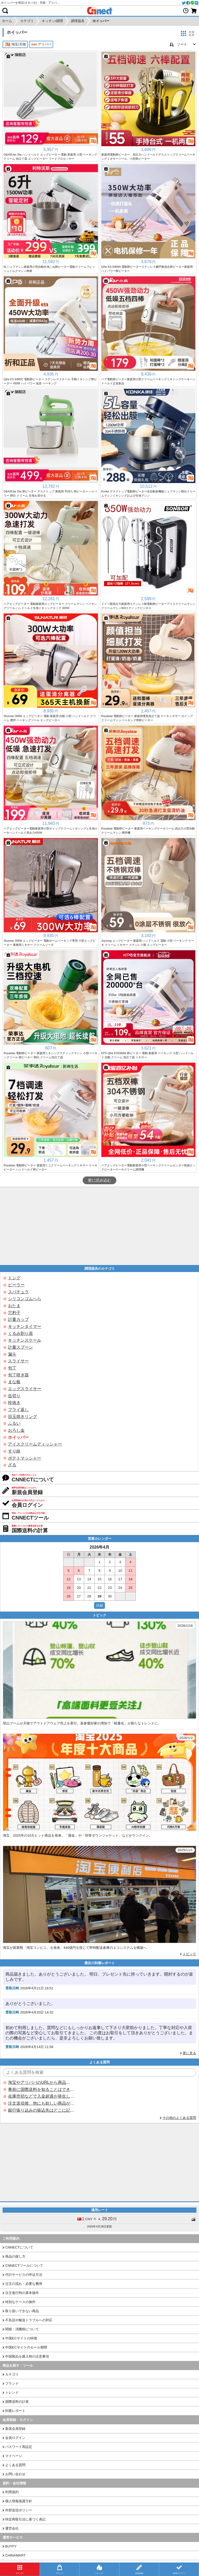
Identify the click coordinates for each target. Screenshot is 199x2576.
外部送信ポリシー (18, 2510)
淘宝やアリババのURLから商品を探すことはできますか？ (41, 2082)
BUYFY (11, 2546)
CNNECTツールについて (24, 2265)
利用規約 (12, 2492)
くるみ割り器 (20, 1333)
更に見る (189, 2053)
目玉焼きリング (22, 1416)
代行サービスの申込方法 (23, 2275)
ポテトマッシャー (24, 1458)
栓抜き (14, 1402)
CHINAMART (15, 2555)
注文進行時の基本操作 (22, 2293)
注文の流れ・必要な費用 (23, 2284)
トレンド (12, 2392)
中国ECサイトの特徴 (21, 2338)
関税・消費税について (22, 2329)
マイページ (13, 2456)
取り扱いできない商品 (22, 2311)
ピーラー (16, 1285)
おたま (14, 1305)
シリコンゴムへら (24, 1298)
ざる (12, 1465)
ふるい (14, 1423)
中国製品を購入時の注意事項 (27, 2356)
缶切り (14, 1396)
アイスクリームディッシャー (35, 1444)
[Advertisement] (99, 1226)
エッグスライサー (24, 1389)
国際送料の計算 (17, 2402)
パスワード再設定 (18, 2447)
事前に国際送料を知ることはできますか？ (41, 2089)
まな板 (14, 1382)
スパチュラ (18, 1292)
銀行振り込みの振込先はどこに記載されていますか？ (41, 2110)
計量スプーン (20, 1347)
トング (14, 1278)
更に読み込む (99, 1180)
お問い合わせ (15, 2474)
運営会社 (12, 2528)
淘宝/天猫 (15, 44)
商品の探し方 (15, 2256)
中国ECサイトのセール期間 (26, 2347)
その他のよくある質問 (179, 2118)
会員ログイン (15, 2438)
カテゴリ (12, 2374)
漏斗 (12, 1354)
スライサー (18, 1361)
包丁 (12, 1368)
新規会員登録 (15, 2429)
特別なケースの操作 (20, 2302)
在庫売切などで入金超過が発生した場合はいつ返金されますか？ (41, 2096)
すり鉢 (14, 1451)
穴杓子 (14, 1312)
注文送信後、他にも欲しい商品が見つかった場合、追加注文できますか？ (41, 2103)
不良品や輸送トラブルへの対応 (28, 2320)
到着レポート (15, 2411)
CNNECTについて (19, 2247)
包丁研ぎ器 (18, 1375)
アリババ (41, 44)
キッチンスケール (24, 1340)
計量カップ (18, 1319)
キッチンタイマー (24, 1326)
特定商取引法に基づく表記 (25, 2519)
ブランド (12, 2383)
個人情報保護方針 (18, 2501)
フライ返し (18, 1409)
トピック (189, 1954)
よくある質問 (15, 2465)
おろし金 (16, 1430)
